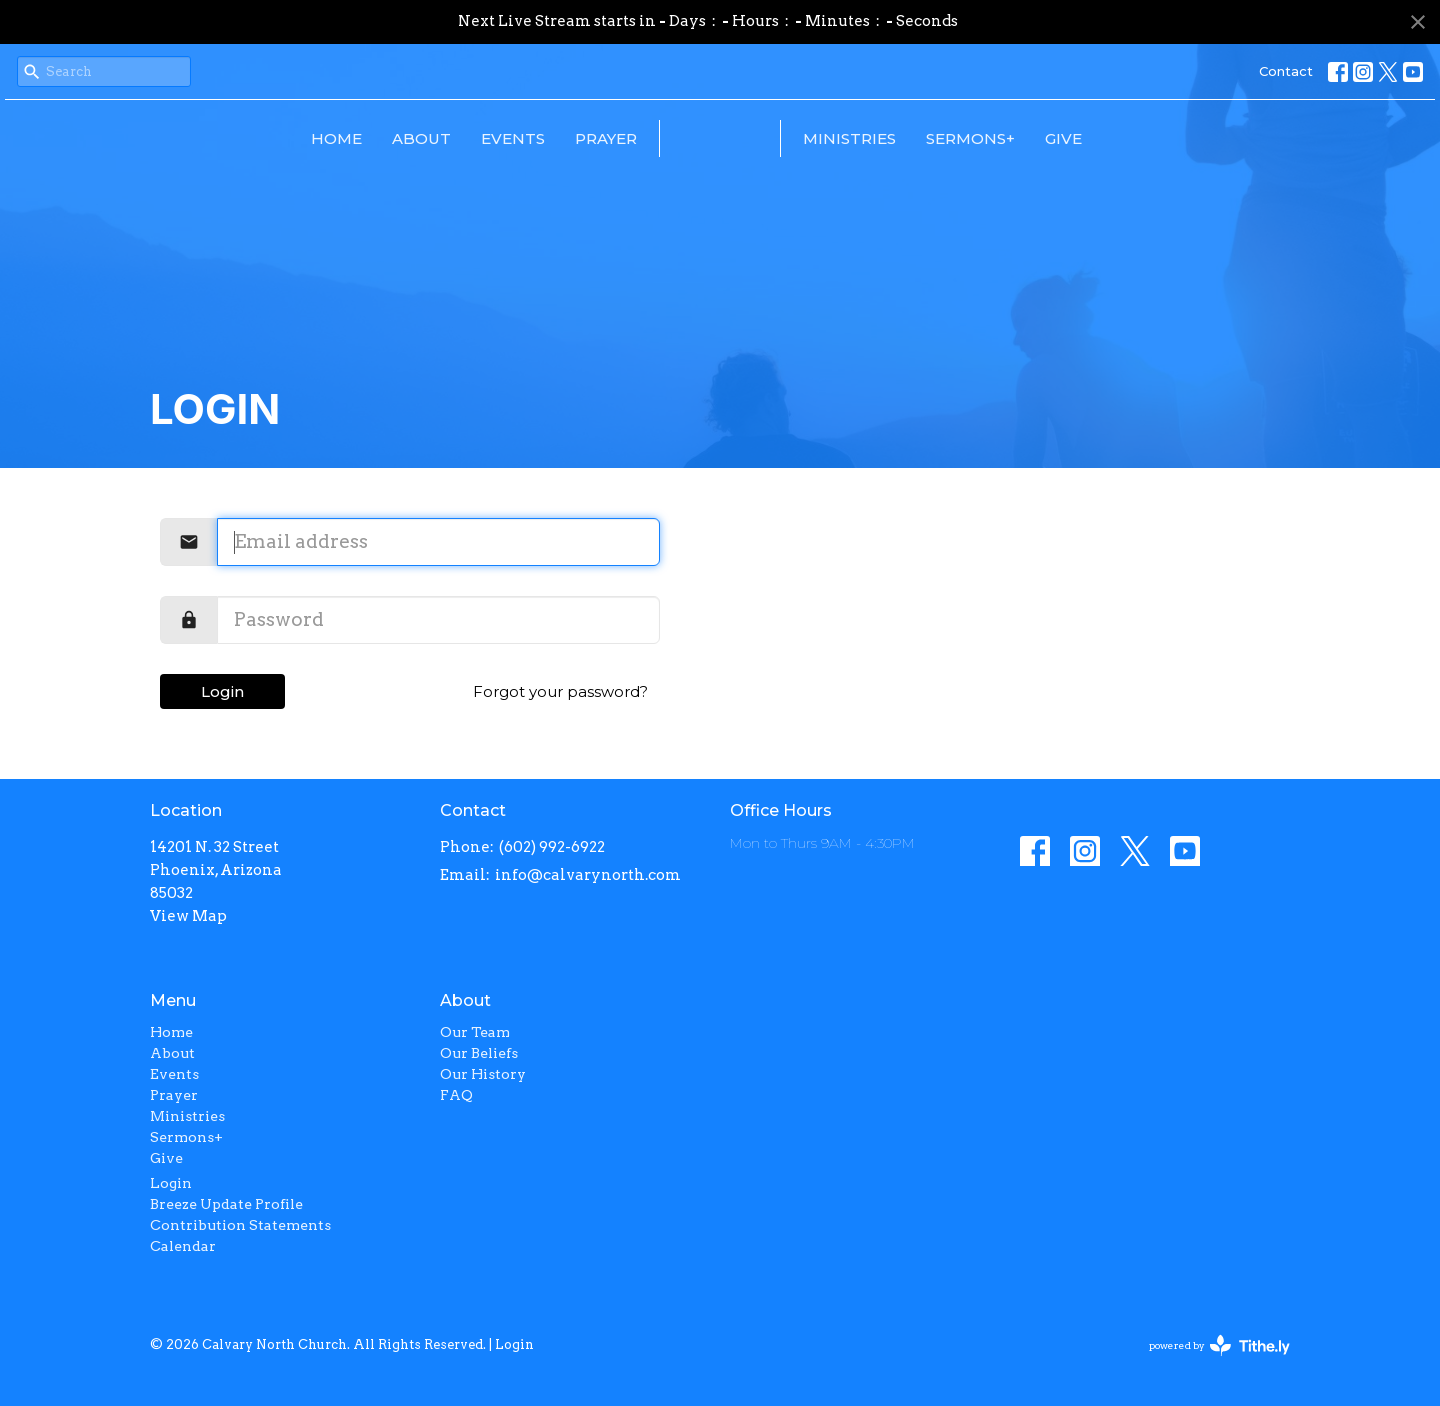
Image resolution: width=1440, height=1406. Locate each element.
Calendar (183, 1246)
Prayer (469, 138)
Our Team (475, 1032)
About (284, 138)
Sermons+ (1108, 138)
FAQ (456, 1095)
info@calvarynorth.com (588, 875)
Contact (1286, 71)
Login (222, 691)
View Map (188, 916)
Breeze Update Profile (226, 1204)
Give (1201, 138)
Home (199, 138)
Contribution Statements (240, 1225)
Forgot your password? (560, 691)
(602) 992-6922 (552, 847)
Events (376, 138)
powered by (1219, 1345)
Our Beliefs (479, 1053)
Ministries (987, 138)
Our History (483, 1074)
